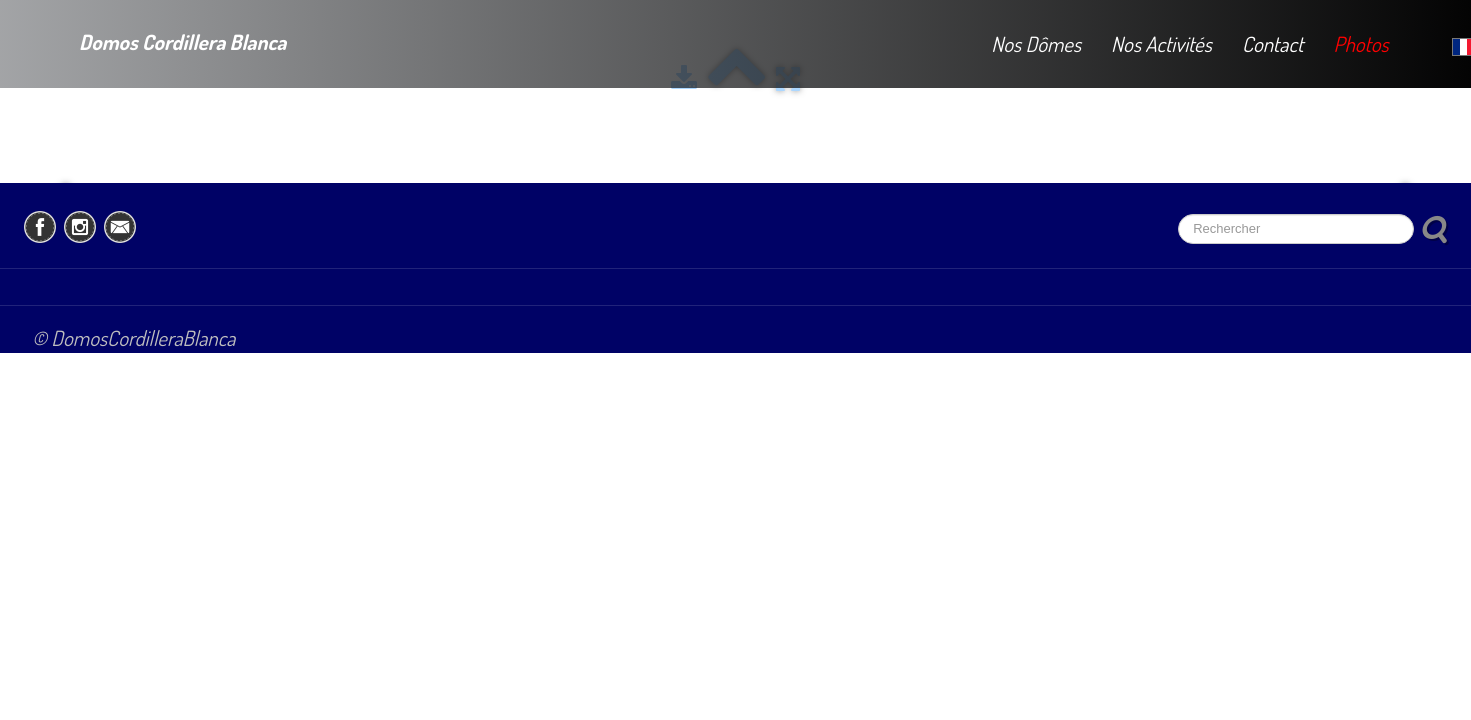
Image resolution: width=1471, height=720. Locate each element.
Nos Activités (1161, 43)
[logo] (158, 39)
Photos (1360, 43)
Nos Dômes (1036, 43)
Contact (1273, 43)
